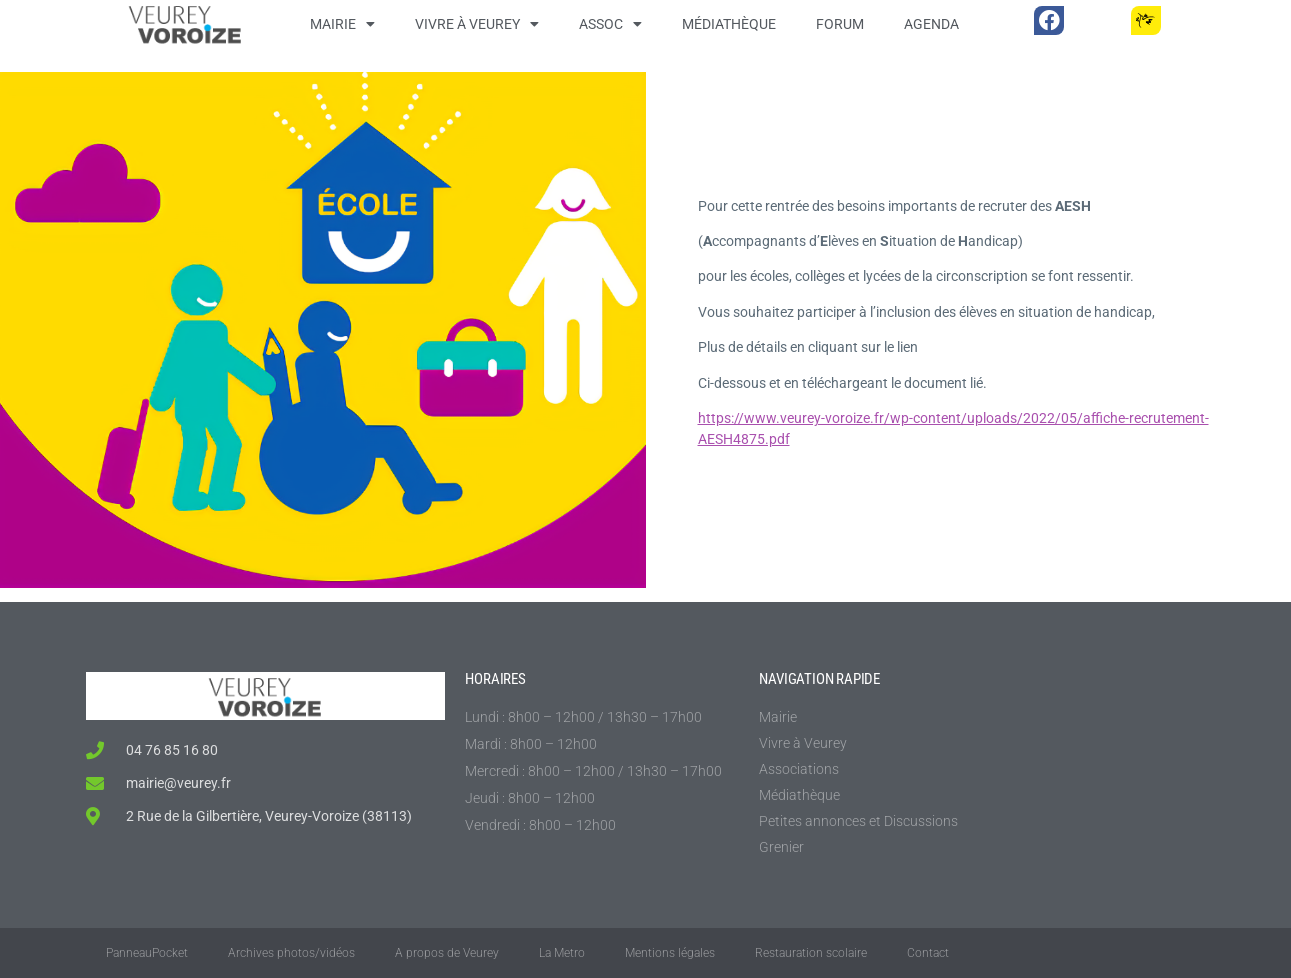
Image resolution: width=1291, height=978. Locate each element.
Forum (840, 24)
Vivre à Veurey (477, 24)
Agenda (931, 24)
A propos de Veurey (447, 953)
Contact (928, 953)
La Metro (562, 953)
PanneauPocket (147, 953)
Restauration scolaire (811, 953)
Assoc (610, 24)
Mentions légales (670, 953)
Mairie (342, 24)
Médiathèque (729, 24)
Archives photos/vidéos (291, 953)
